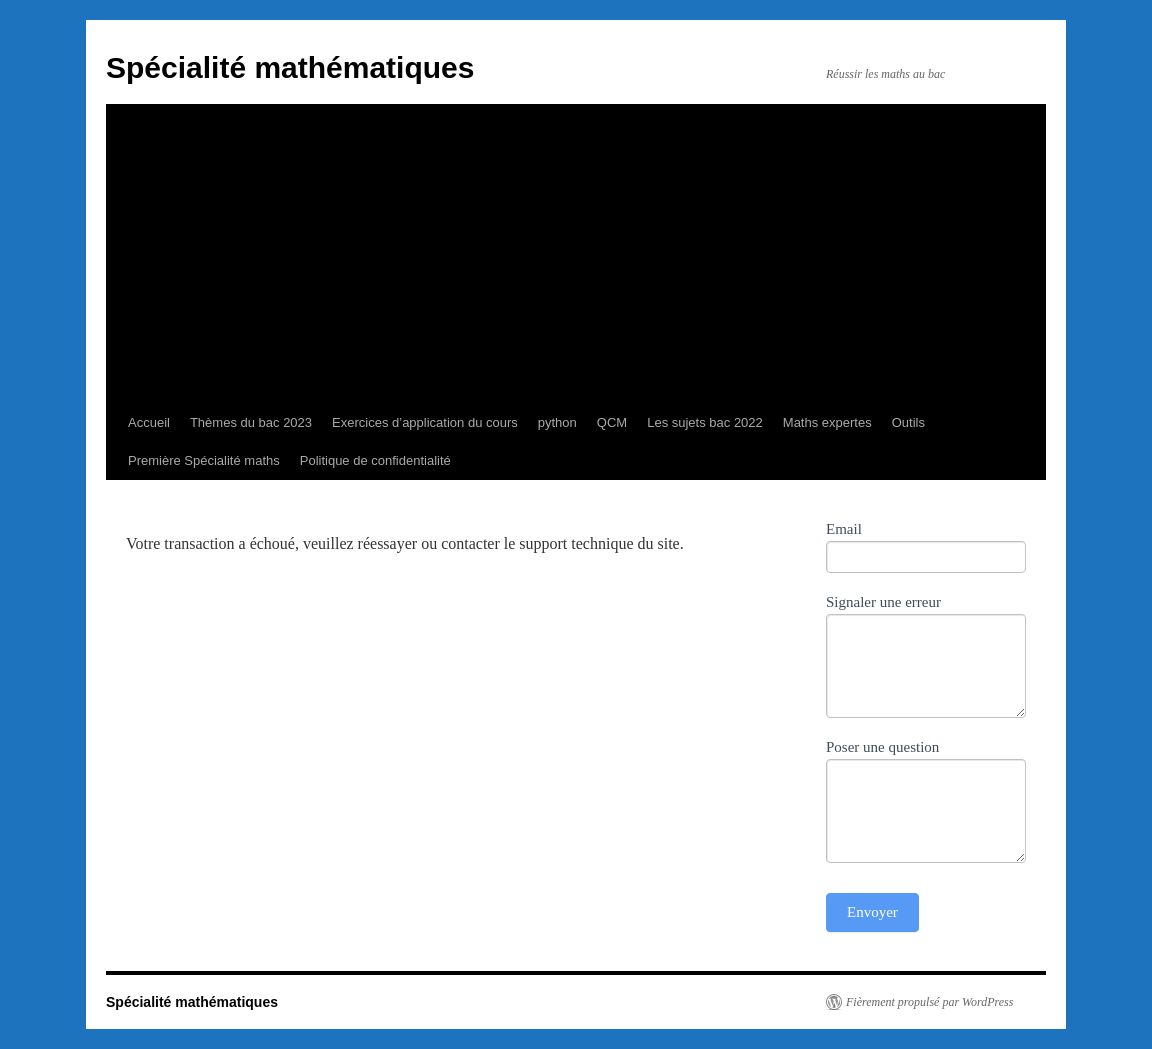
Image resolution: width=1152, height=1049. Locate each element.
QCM (612, 422)
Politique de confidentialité (375, 460)
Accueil (149, 422)
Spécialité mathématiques (290, 67)
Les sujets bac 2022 (705, 422)
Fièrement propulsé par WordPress (929, 1002)
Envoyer (872, 912)
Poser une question (882, 747)
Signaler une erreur (883, 602)
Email (844, 529)
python (557, 422)
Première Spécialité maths (204, 460)
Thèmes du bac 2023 (251, 422)
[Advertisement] (576, 254)
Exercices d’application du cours (425, 422)
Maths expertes (827, 422)
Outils (908, 422)
